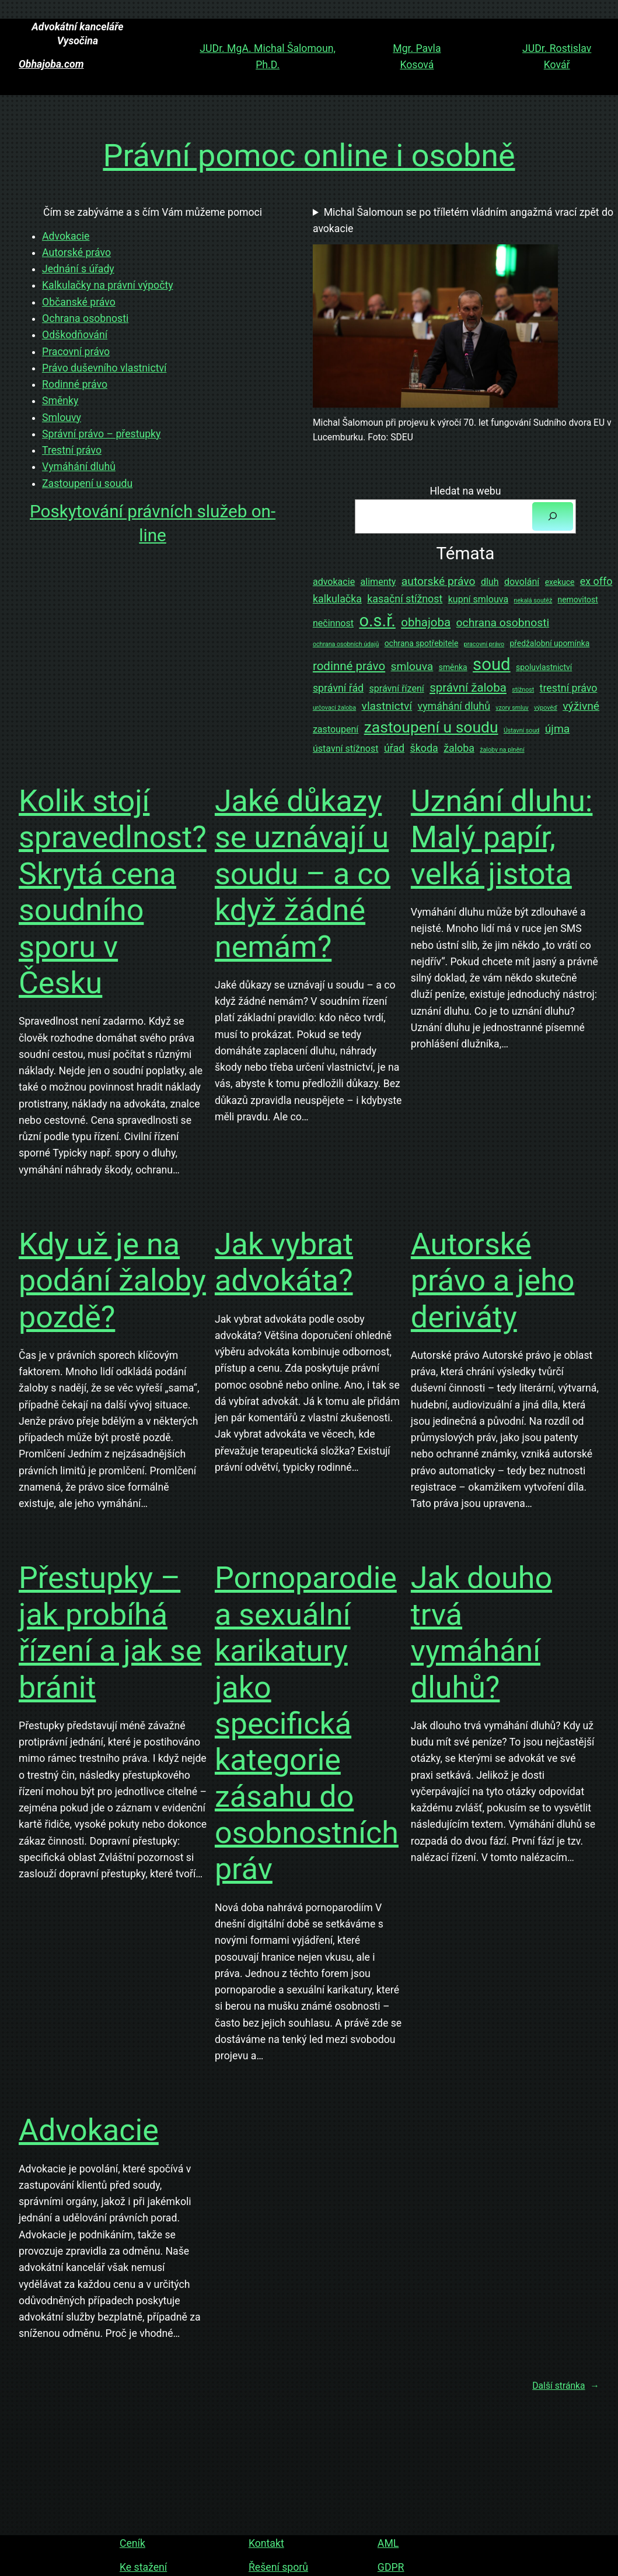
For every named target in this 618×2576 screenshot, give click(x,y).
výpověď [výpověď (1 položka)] (545, 708)
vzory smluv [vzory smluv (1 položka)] (511, 708)
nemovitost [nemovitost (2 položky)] (578, 599)
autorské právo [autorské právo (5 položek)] (438, 581)
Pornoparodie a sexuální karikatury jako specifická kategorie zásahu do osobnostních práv (307, 1723)
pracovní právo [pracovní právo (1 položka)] (484, 644)
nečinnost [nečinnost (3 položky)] (333, 623)
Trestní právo (72, 450)
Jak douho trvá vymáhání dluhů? (481, 1632)
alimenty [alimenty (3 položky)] (378, 581)
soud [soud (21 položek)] (492, 664)
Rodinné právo (74, 384)
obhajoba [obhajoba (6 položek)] (426, 622)
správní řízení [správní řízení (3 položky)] (396, 688)
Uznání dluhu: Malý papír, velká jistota (502, 837)
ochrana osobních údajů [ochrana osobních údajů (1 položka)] (346, 644)
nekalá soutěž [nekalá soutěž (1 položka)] (533, 600)
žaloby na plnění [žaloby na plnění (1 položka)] (502, 749)
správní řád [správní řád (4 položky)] (338, 688)
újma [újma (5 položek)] (557, 728)
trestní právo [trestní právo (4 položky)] (569, 688)
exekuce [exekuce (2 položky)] (560, 582)
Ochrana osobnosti (85, 318)
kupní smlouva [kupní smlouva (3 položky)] (478, 599)
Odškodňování (74, 335)
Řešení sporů (278, 2567)
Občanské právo (79, 302)
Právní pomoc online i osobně (309, 155)
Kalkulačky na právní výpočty (107, 285)
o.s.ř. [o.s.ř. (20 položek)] (377, 620)
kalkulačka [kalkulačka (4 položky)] (337, 599)
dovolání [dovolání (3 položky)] (521, 581)
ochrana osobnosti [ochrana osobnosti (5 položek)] (503, 622)
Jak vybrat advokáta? (284, 1262)
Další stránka (565, 2385)
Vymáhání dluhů (79, 466)
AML (387, 2543)
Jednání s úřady (78, 269)
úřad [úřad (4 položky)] (394, 748)
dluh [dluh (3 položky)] (490, 581)
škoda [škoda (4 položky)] (424, 748)
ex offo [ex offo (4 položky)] (596, 581)
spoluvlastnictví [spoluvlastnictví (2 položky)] (544, 667)
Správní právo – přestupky (101, 434)
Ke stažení (143, 2567)
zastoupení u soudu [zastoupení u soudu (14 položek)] (431, 727)
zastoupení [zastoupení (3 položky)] (335, 729)
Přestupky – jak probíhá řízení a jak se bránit (110, 1632)
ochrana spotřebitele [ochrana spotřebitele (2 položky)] (422, 643)
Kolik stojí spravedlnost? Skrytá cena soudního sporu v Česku (113, 892)
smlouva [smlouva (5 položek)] (412, 666)
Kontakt (266, 2543)
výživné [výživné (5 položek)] (581, 706)
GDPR (390, 2567)
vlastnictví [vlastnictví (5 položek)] (387, 706)
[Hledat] (552, 516)
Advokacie (65, 236)
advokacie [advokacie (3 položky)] (334, 581)
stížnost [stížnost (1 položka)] (523, 689)
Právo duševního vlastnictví (104, 368)
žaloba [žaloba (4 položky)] (459, 748)
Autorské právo (76, 252)
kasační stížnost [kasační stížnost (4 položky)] (404, 599)
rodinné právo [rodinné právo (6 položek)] (349, 666)
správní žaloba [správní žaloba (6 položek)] (468, 688)
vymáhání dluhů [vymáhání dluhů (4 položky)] (454, 706)
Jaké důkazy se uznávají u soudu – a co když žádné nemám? (302, 874)
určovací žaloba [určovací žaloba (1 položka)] (334, 708)
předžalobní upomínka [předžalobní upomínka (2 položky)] (549, 643)
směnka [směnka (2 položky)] (453, 667)
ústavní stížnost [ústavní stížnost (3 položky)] (346, 748)
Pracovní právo (76, 352)
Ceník (132, 2543)
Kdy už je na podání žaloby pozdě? (112, 1280)
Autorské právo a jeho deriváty (493, 1280)
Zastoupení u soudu (87, 483)
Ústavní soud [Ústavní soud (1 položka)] (521, 730)
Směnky (60, 400)
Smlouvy (61, 417)
